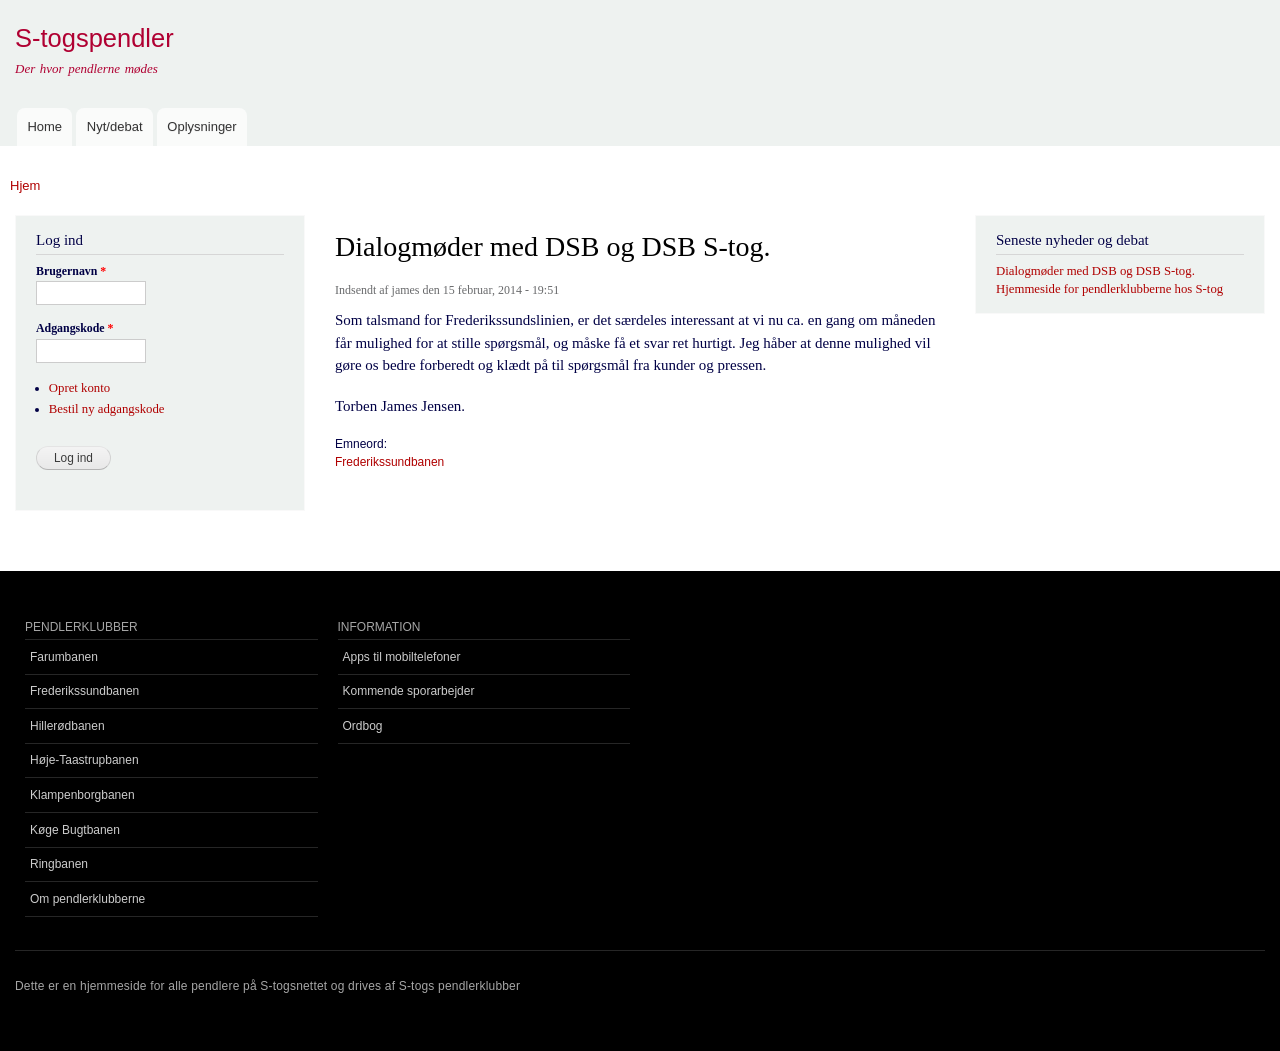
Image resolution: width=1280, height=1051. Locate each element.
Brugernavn (71, 271)
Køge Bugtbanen (75, 830)
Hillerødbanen (67, 726)
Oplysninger (201, 126)
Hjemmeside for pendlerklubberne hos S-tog (1109, 289)
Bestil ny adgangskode (107, 409)
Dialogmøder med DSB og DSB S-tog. (1095, 271)
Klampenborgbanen (82, 795)
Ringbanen (59, 864)
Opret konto (79, 388)
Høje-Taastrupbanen (84, 760)
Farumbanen (64, 657)
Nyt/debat (115, 126)
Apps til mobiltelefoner (402, 657)
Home (44, 126)
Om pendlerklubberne (87, 899)
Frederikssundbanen (389, 462)
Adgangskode (75, 328)
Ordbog (363, 726)
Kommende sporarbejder (409, 691)
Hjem (25, 185)
